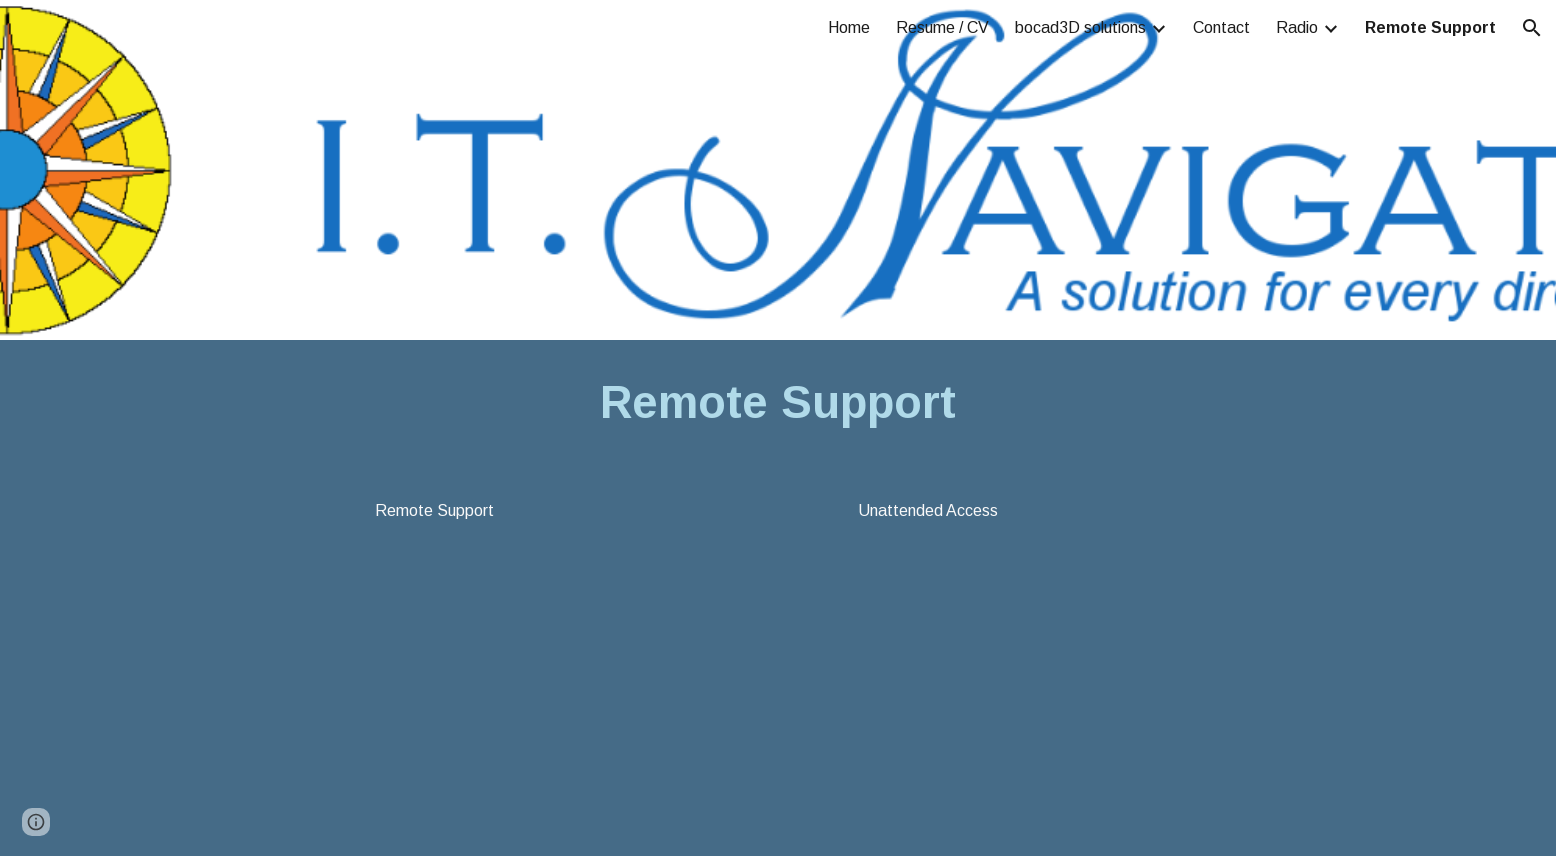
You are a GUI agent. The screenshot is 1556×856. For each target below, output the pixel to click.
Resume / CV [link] (942, 27)
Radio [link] (1297, 27)
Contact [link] (1221, 27)
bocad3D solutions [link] (1080, 27)
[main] (778, 403)
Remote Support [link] (1430, 27)
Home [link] (849, 27)
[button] (1532, 28)
